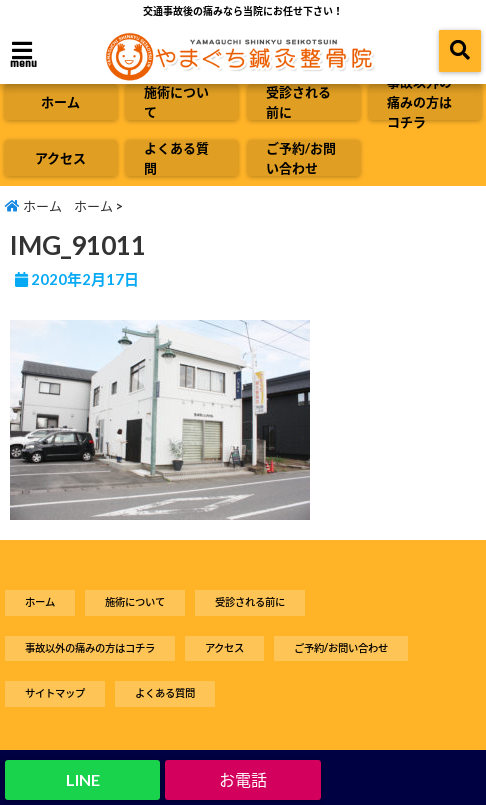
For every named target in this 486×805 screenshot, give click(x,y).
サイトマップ (55, 693)
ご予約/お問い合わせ (301, 158)
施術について (176, 102)
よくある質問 (176, 158)
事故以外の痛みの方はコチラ (419, 102)
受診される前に (298, 102)
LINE (83, 779)
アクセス (60, 158)
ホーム (60, 102)
